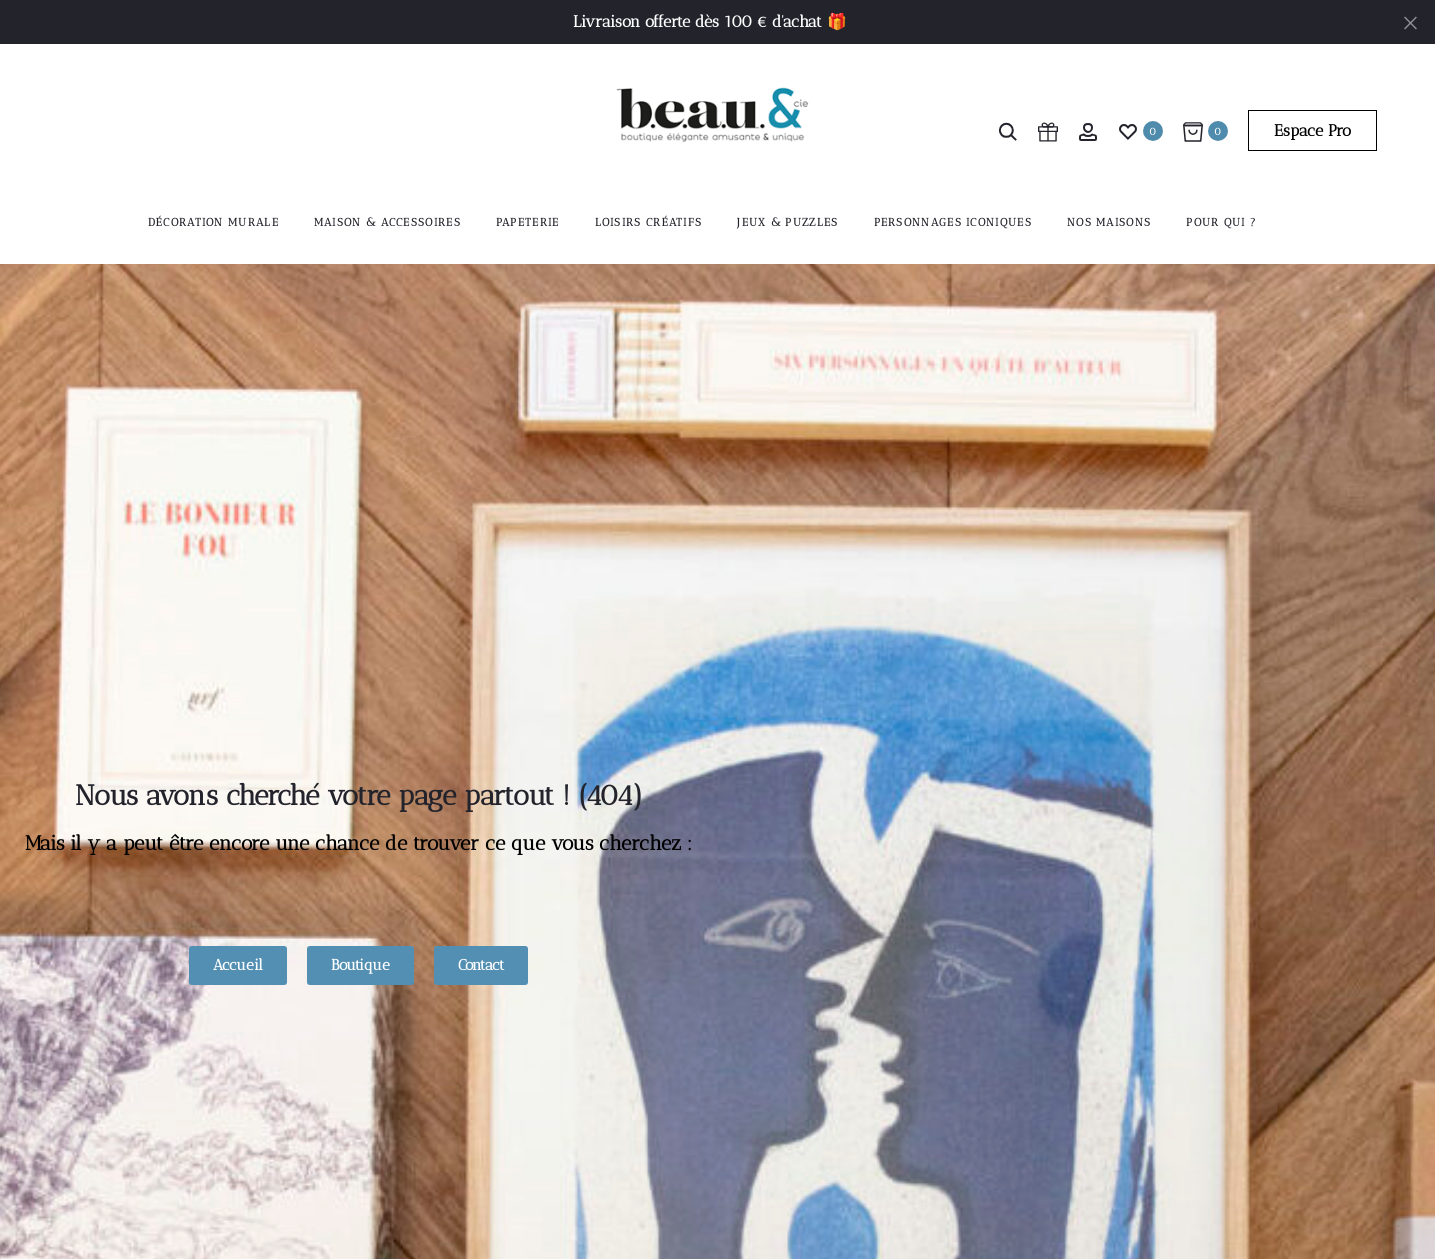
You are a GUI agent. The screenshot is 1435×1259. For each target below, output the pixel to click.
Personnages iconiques (953, 222)
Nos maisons (1109, 222)
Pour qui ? (1221, 222)
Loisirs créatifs (649, 222)
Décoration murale (213, 222)
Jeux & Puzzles (787, 222)
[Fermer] (1410, 21)
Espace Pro (1312, 130)
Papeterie (528, 222)
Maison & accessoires (387, 222)
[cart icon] (1048, 130)
